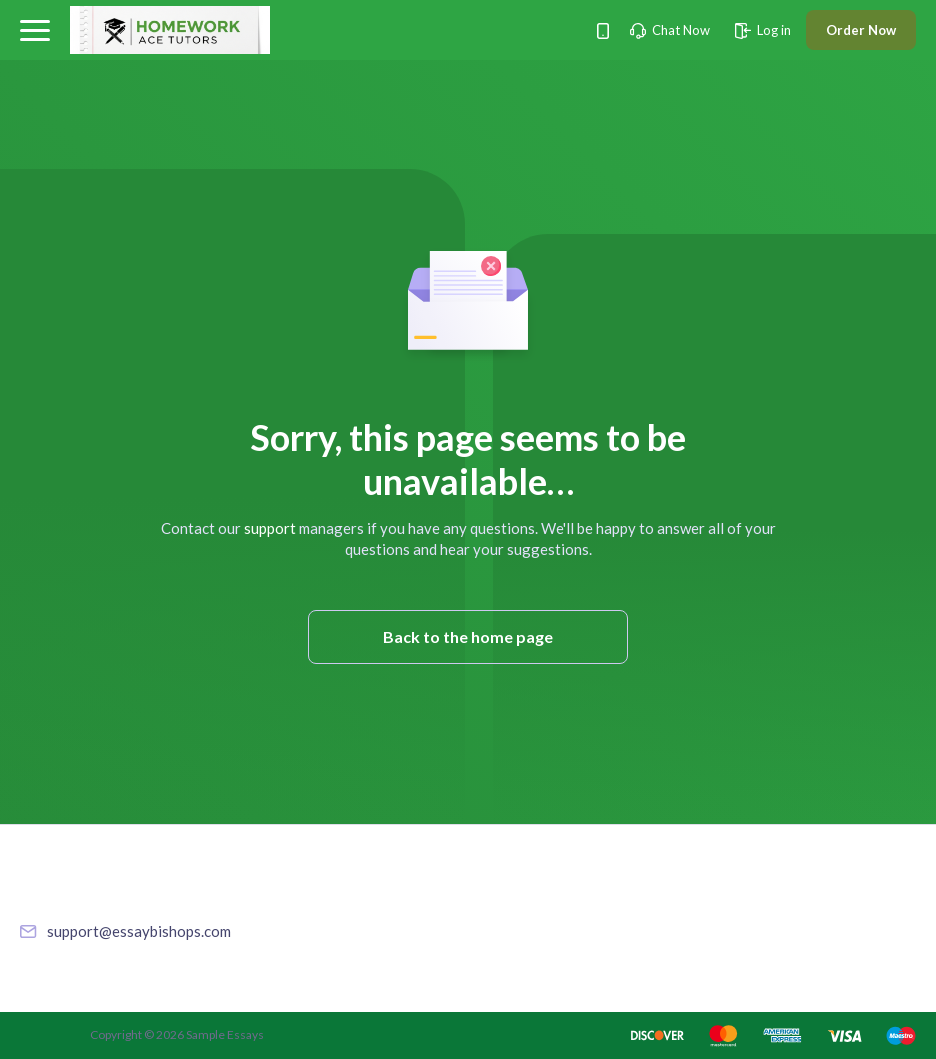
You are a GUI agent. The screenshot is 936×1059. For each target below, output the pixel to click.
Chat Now (670, 30)
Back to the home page (468, 636)
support (270, 528)
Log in (763, 30)
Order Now (861, 30)
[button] (35, 30)
